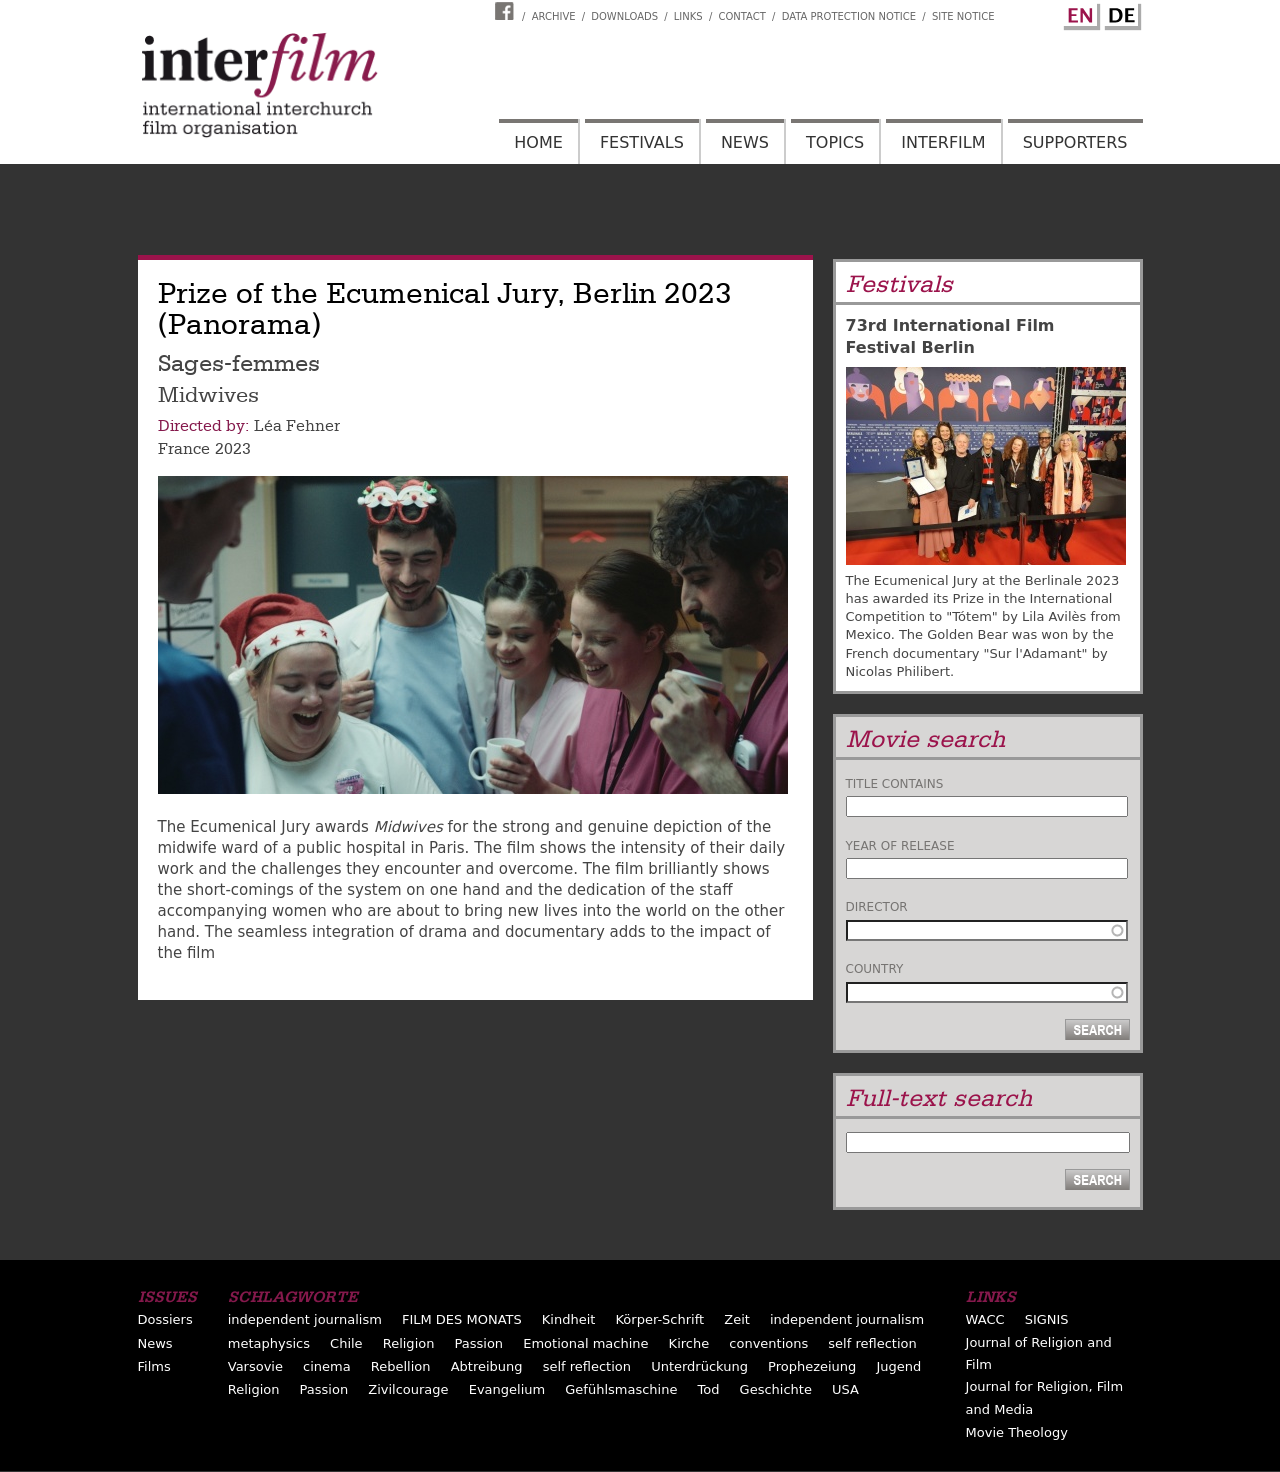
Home (538, 142)
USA (845, 1389)
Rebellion (401, 1366)
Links (688, 16)
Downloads (624, 16)
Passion (479, 1343)
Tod (709, 1389)
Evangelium (507, 1389)
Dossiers (165, 1319)
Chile (346, 1343)
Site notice (963, 16)
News (745, 142)
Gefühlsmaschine (621, 1389)
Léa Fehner (297, 426)
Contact (741, 16)
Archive (554, 16)
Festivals (642, 142)
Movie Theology (1017, 1432)
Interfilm (943, 142)
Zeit (737, 1319)
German (1120, 13)
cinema (327, 1366)
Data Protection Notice (849, 16)
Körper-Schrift (659, 1319)
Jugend (898, 1366)
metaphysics (269, 1343)
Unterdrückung (699, 1366)
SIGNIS (1047, 1319)
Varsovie (255, 1366)
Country (875, 969)
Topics (835, 142)
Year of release (900, 846)
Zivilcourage (408, 1389)
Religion (409, 1343)
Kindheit (569, 1319)
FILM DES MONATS (462, 1319)
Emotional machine (585, 1343)
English (1079, 13)
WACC (985, 1319)
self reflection (872, 1343)
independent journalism (305, 1319)
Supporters (1075, 142)
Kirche (689, 1343)
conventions (768, 1343)
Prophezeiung (812, 1366)
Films (154, 1366)
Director (877, 907)
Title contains (895, 784)
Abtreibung (487, 1366)
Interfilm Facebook (507, 11)
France (184, 449)
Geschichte (776, 1389)
